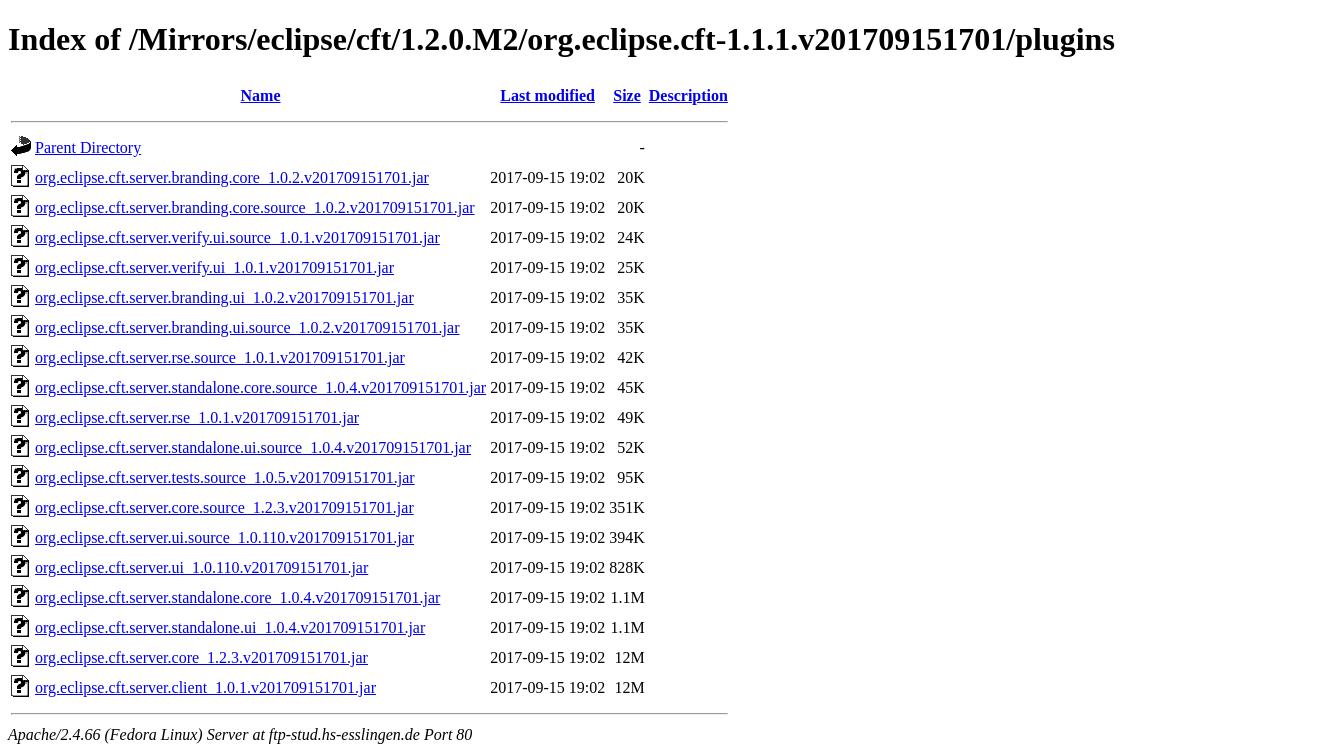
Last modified (547, 95)
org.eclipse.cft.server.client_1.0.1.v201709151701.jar (205, 687)
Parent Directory (88, 147)
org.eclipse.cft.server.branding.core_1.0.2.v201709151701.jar (232, 177)
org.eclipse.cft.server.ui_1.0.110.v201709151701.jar (201, 567)
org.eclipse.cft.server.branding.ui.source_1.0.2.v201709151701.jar (247, 327)
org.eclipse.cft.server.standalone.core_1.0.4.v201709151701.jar (237, 597)
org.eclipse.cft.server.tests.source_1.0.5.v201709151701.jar (225, 477)
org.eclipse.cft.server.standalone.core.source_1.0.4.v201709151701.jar (260, 387)
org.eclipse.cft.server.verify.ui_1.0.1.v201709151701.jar (214, 267)
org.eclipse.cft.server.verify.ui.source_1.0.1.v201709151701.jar (237, 237)
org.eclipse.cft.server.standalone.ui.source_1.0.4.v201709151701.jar (253, 447)
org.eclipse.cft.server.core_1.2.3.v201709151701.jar (201, 657)
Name (261, 95)
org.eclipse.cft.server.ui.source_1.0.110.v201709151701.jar (224, 537)
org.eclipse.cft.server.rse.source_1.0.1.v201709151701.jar (220, 357)
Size (627, 95)
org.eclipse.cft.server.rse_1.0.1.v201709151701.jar (197, 417)
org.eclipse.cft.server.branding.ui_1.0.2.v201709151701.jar (224, 297)
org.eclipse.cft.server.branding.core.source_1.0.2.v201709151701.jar (255, 207)
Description (688, 95)
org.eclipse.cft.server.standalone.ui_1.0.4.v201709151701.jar (230, 627)
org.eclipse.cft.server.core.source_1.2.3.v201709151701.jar (224, 507)
